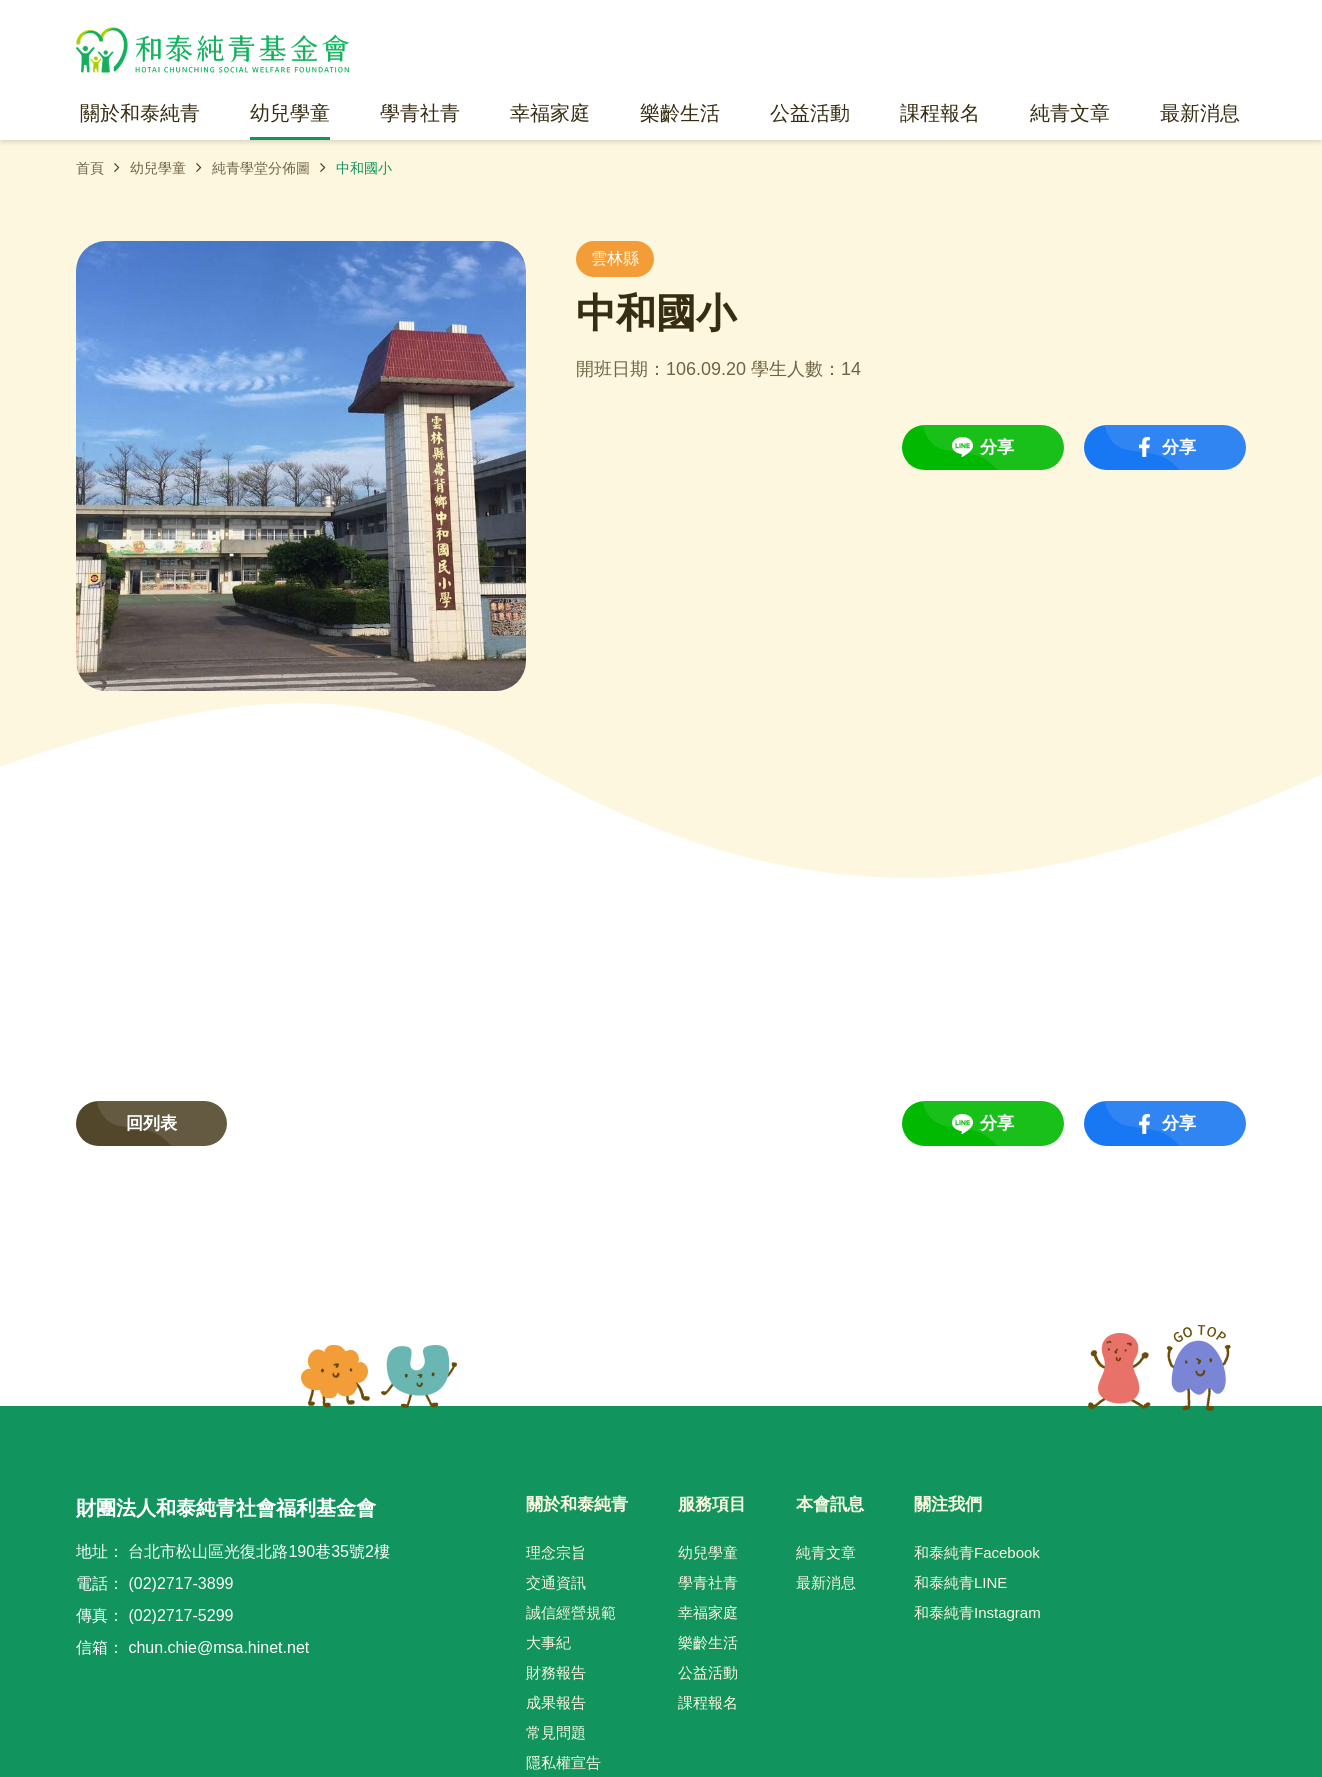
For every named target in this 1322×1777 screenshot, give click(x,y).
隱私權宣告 (563, 1762)
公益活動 (708, 1672)
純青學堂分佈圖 (261, 168)
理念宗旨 (556, 1552)
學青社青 (708, 1582)
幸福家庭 (708, 1612)
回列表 (151, 1123)
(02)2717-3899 (180, 1583)
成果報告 (556, 1702)
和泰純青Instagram (977, 1612)
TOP (1159, 1368)
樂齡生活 (708, 1642)
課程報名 (708, 1702)
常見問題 (556, 1732)
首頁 (90, 168)
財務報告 (556, 1672)
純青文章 (826, 1552)
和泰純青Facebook (977, 1552)
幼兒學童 (158, 168)
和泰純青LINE (960, 1582)
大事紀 (548, 1642)
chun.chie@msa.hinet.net (218, 1647)
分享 (997, 447)
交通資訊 (556, 1582)
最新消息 (826, 1582)
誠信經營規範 (571, 1612)
